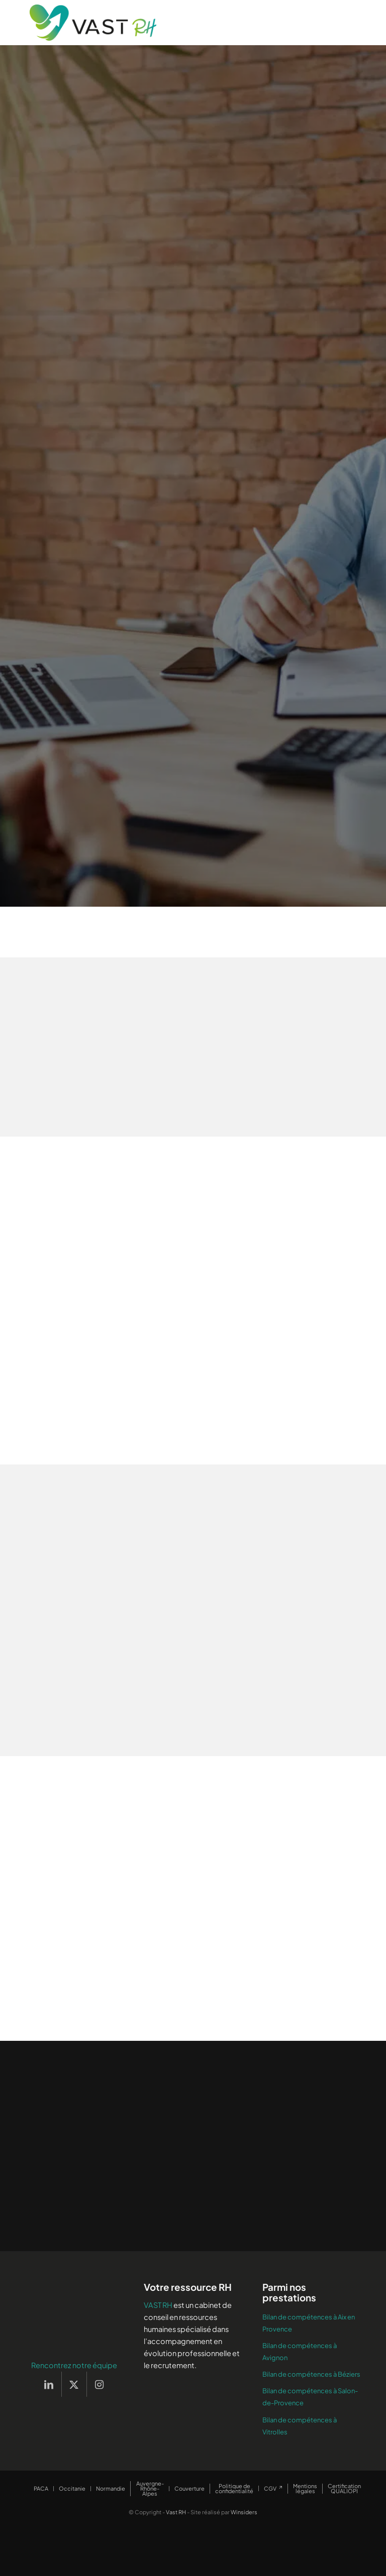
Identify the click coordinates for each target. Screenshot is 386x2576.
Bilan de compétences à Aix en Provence (308, 2323)
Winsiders (244, 2512)
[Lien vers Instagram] (99, 2384)
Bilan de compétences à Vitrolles (299, 2426)
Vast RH (176, 2512)
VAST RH (158, 2304)
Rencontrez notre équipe (74, 2365)
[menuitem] (41, 2488)
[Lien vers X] (74, 2384)
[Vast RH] (93, 22)
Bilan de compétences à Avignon (299, 2352)
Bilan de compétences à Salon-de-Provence (310, 2397)
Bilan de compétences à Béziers (311, 2374)
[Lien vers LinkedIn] (49, 2384)
